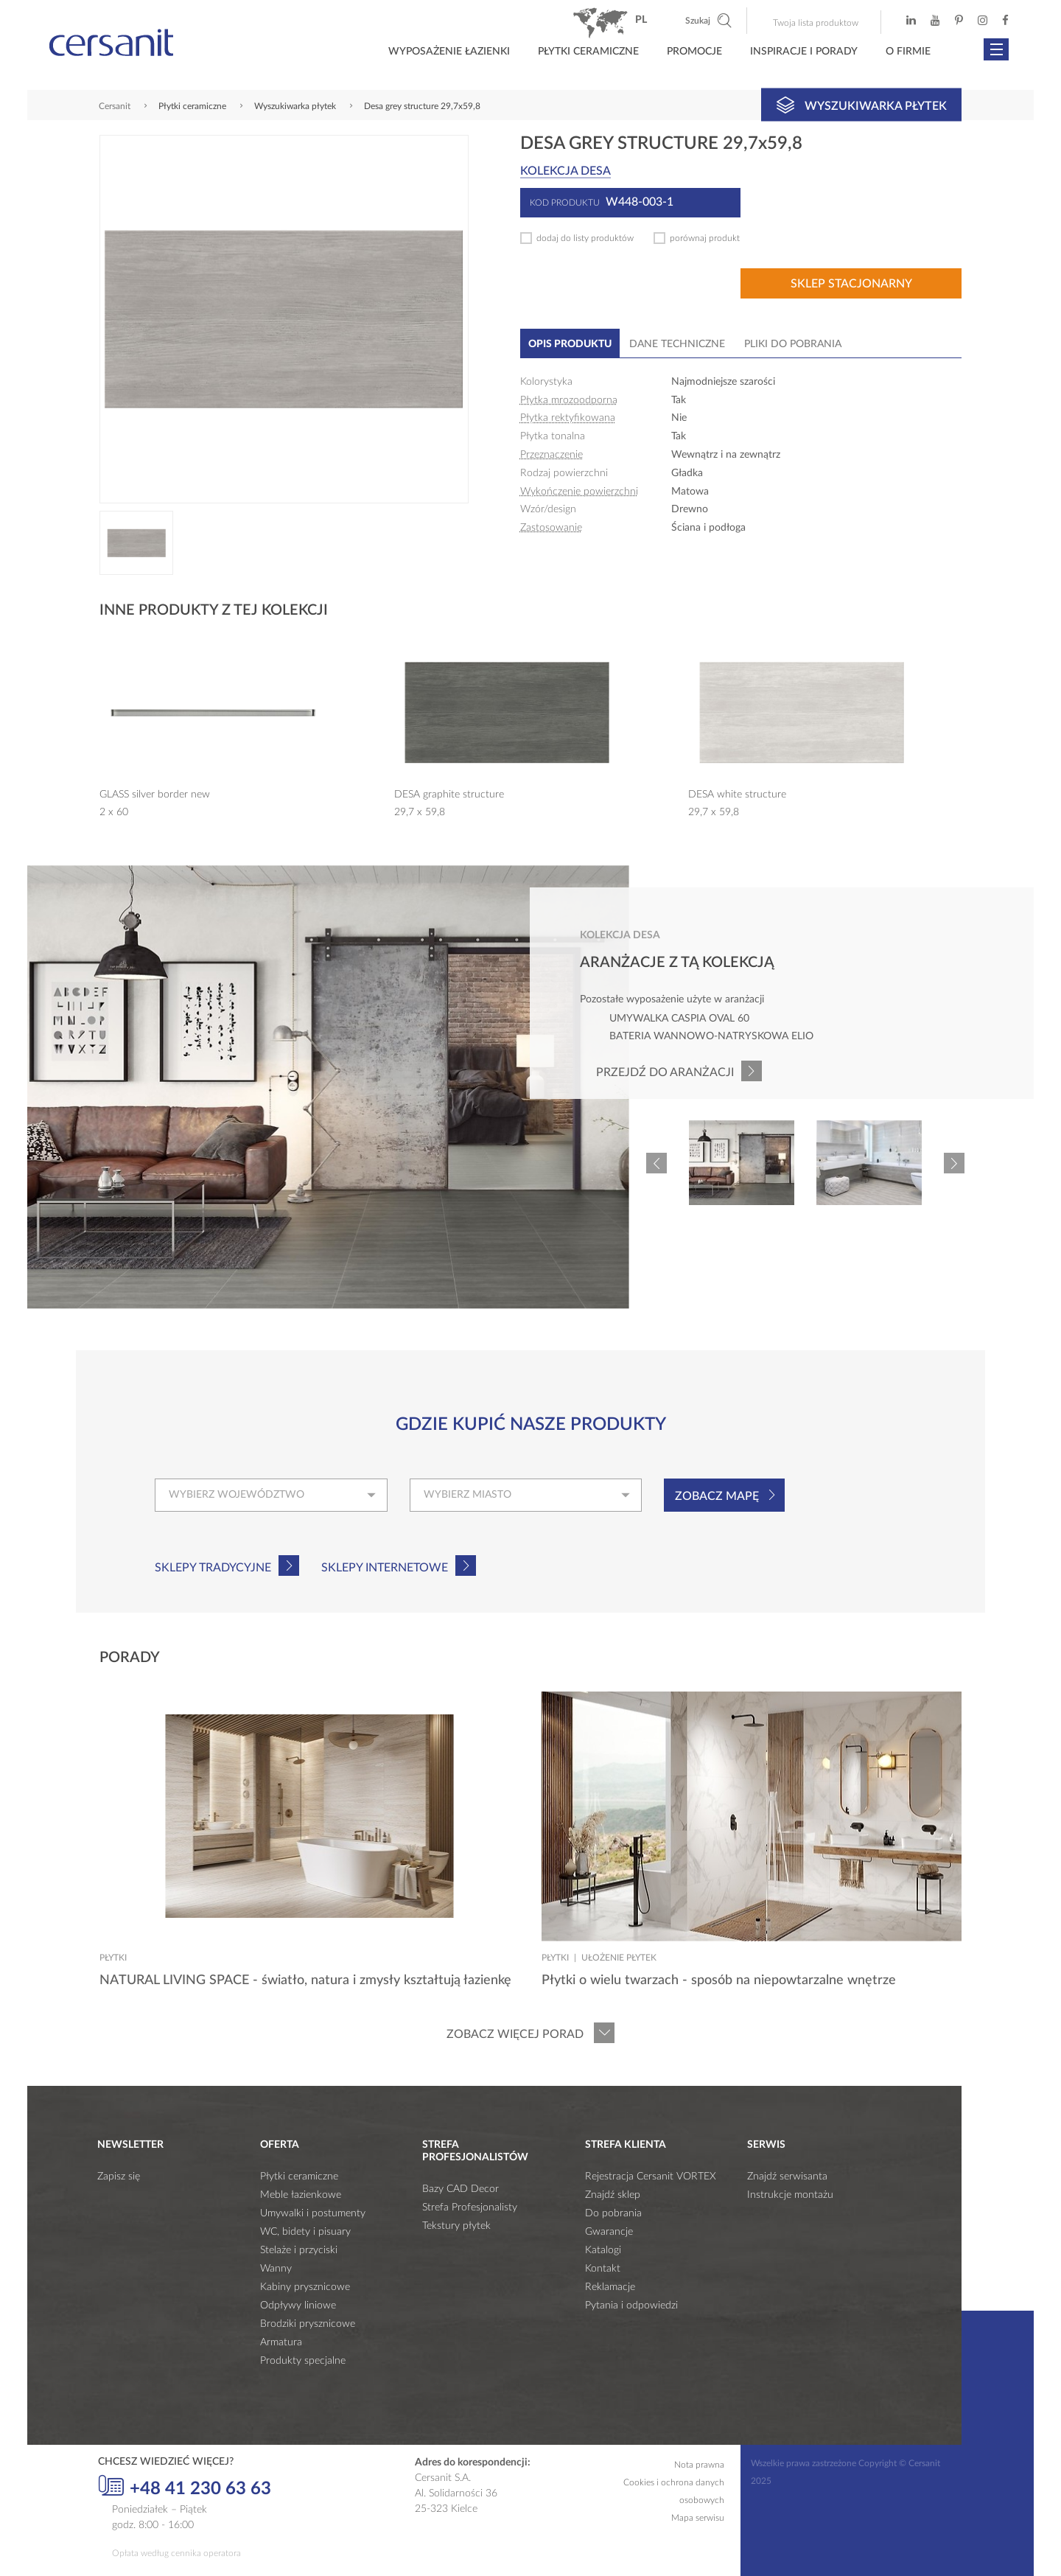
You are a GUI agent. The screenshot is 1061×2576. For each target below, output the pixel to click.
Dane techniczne (677, 344)
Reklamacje (610, 2287)
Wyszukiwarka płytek (862, 105)
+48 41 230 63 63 (184, 2487)
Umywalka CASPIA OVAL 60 (679, 1018)
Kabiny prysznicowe (305, 2287)
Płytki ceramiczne (588, 51)
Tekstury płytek (456, 2226)
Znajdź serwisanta (787, 2176)
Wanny (276, 2268)
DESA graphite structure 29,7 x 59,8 (449, 803)
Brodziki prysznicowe (307, 2324)
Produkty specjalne (303, 2361)
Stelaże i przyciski (298, 2250)
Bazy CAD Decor (460, 2189)
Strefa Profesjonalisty (469, 2207)
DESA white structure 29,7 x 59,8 (737, 803)
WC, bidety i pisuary (305, 2232)
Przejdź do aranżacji (665, 1072)
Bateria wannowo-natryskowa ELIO (711, 1036)
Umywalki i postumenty (312, 2213)
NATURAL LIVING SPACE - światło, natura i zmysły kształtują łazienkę (305, 1980)
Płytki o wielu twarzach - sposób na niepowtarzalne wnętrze (719, 1980)
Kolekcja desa (565, 171)
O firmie (908, 51)
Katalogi (603, 2250)
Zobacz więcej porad (515, 2034)
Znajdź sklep (612, 2195)
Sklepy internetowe (384, 1568)
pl (641, 20)
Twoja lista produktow (815, 22)
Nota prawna (699, 2464)
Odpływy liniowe (298, 2305)
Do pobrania (613, 2213)
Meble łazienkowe (300, 2195)
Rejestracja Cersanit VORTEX (650, 2176)
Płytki (113, 1957)
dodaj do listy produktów (585, 238)
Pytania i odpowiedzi (631, 2305)
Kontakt (602, 2268)
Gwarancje (609, 2232)
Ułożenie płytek (618, 1957)
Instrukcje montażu (790, 2195)
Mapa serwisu (697, 2517)
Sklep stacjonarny (851, 284)
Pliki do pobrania (792, 344)
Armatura (281, 2342)
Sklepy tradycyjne (213, 1568)
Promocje (694, 51)
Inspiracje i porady (804, 51)
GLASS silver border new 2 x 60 (154, 803)
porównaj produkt (705, 238)
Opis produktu (570, 344)
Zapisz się (118, 2176)
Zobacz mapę (717, 1496)
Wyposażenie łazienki (449, 51)
